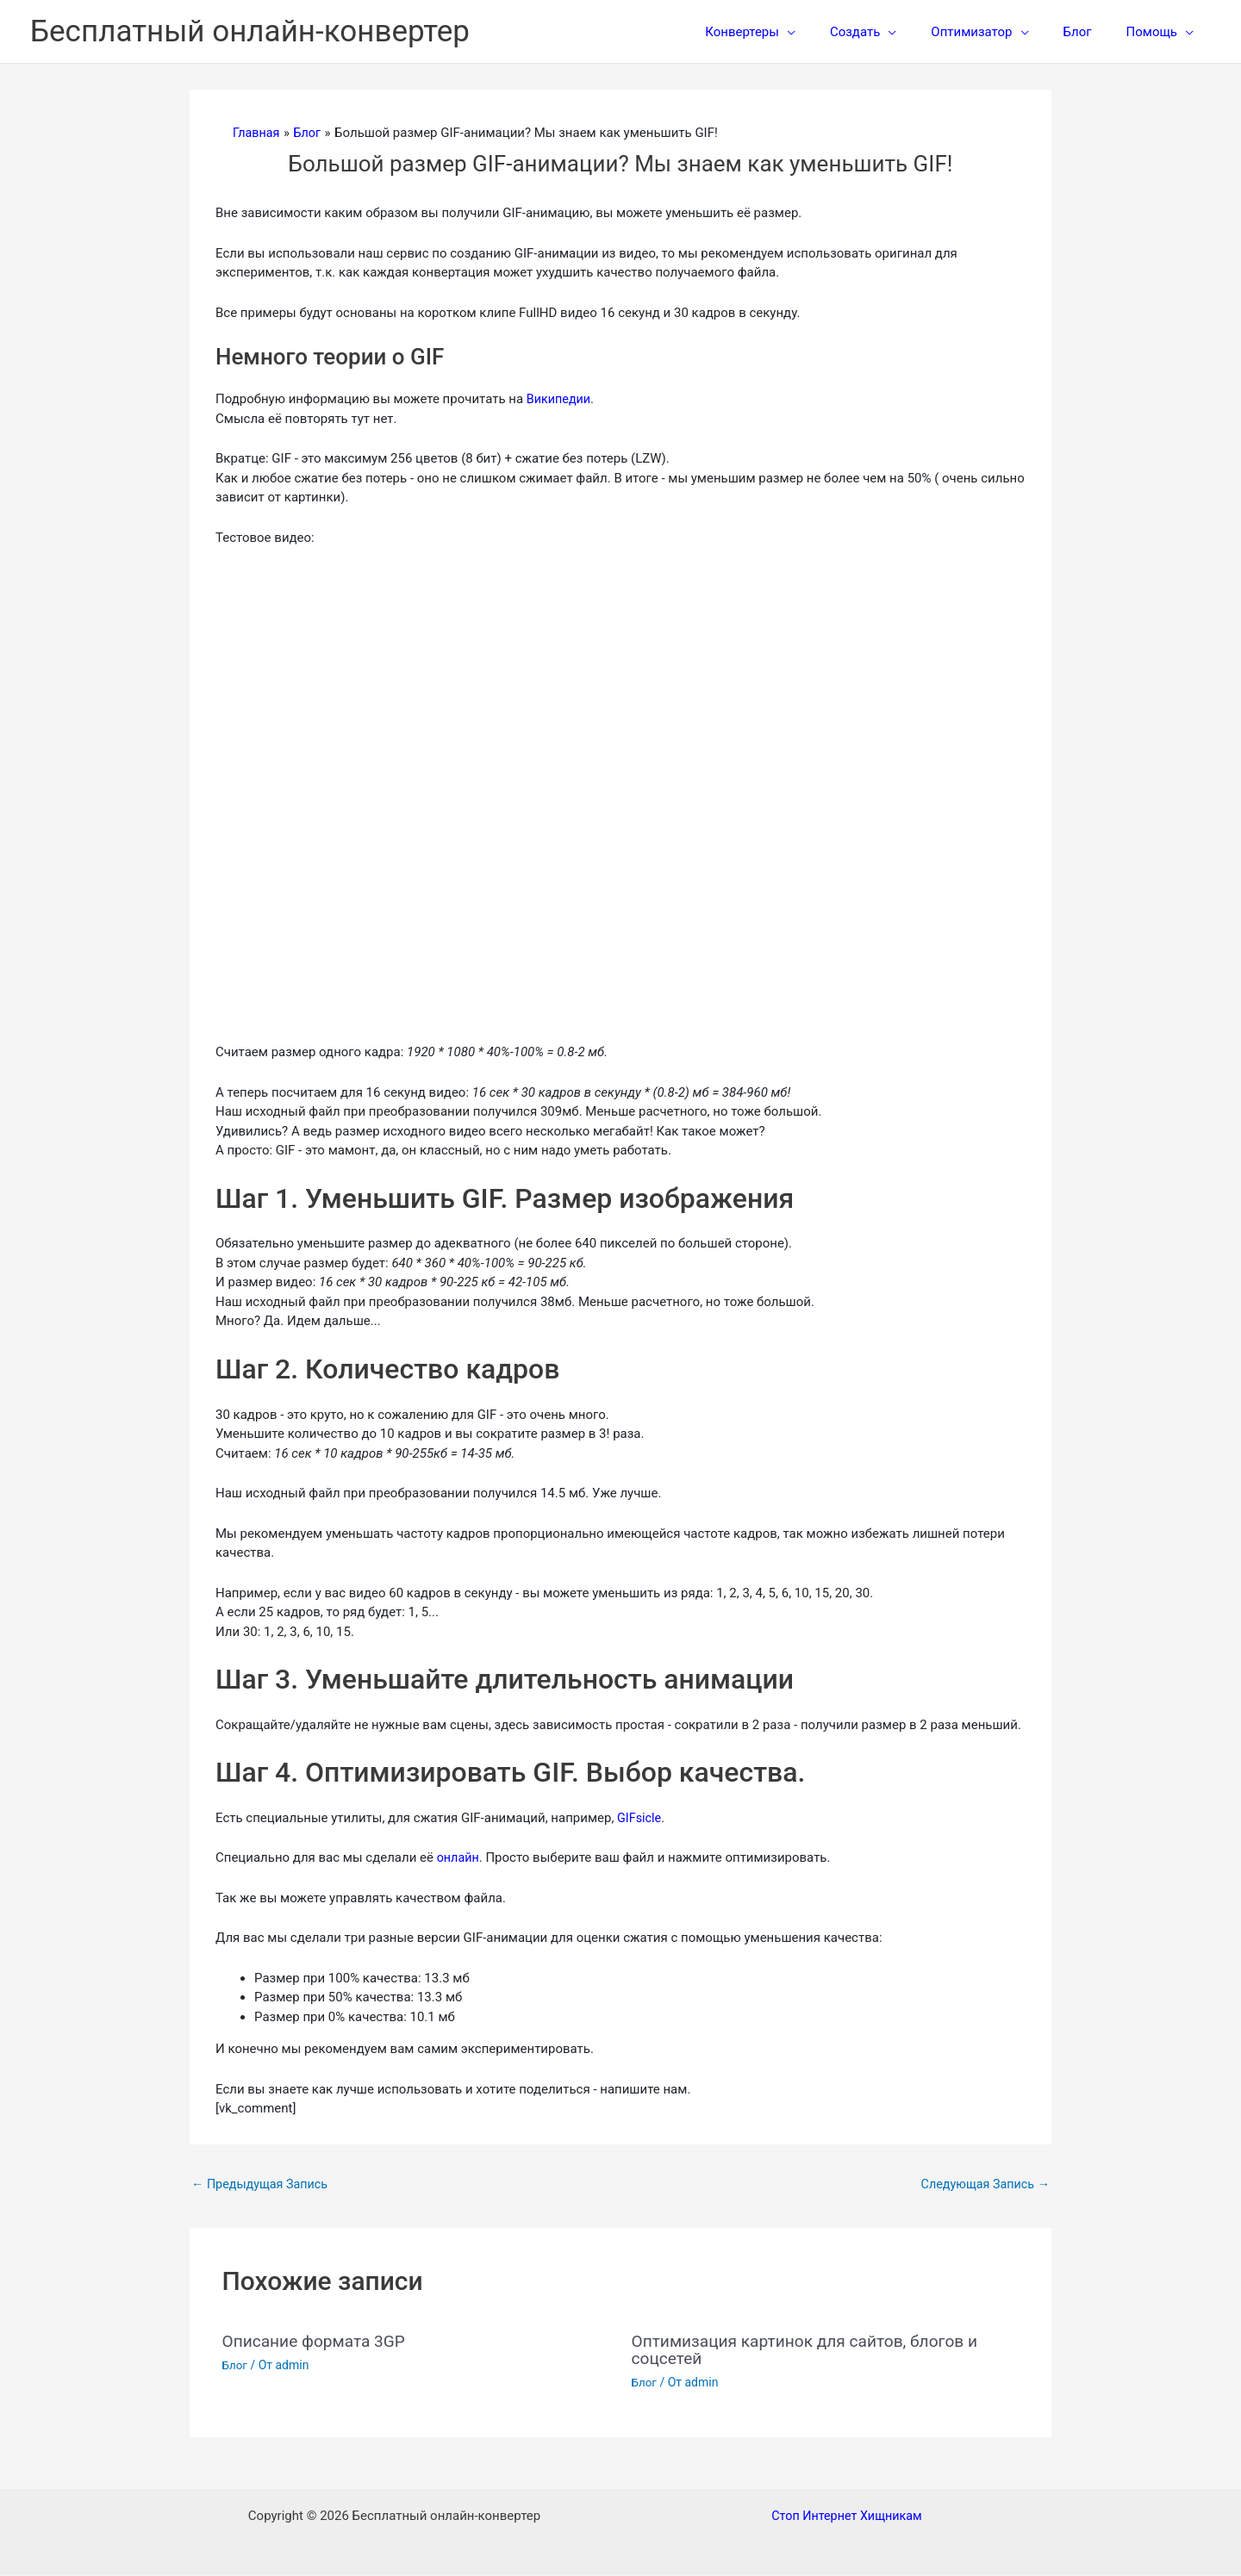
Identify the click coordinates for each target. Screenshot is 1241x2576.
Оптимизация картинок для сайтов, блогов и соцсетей (813, 2350)
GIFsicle (640, 1818)
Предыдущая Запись (262, 2185)
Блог (235, 2366)
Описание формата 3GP (318, 2341)
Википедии (560, 399)
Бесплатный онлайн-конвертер (250, 31)
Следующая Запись (982, 2185)
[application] (826, 31)
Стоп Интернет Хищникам (847, 2516)
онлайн (459, 1857)
